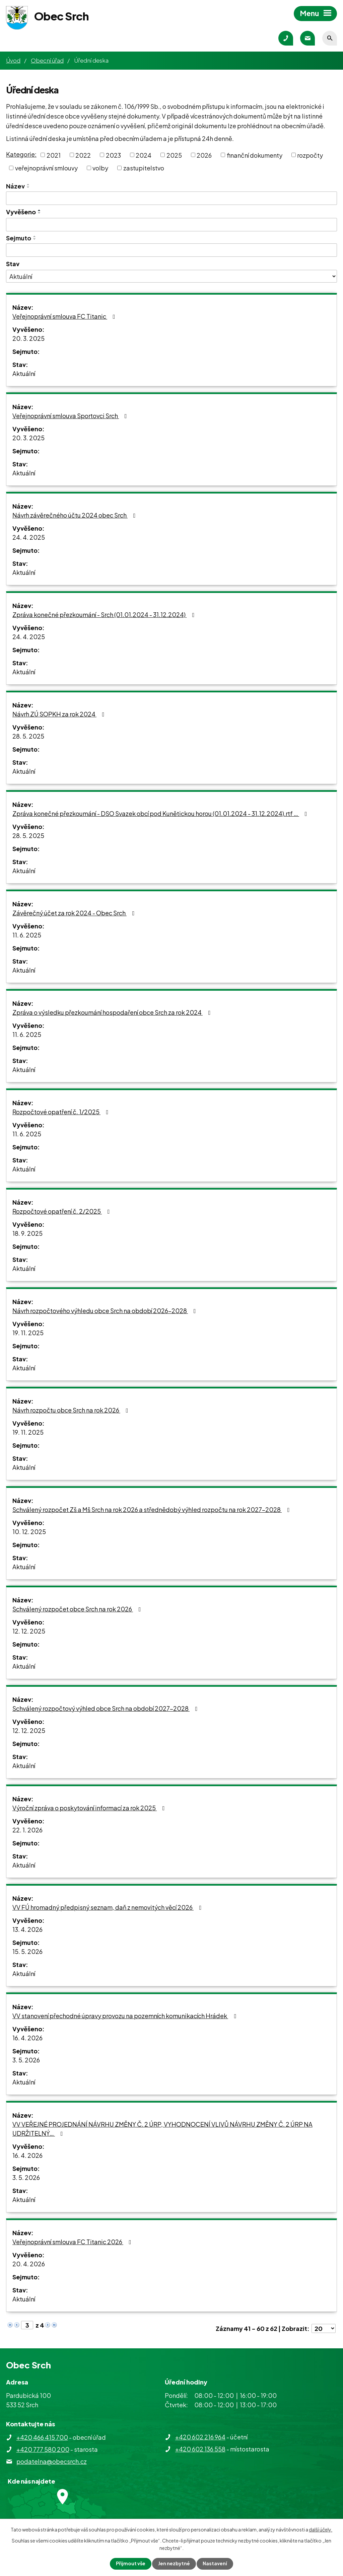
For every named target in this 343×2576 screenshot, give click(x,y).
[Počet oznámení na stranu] (324, 2328)
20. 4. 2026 (28, 2264)
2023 (113, 155)
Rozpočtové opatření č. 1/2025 (61, 1112)
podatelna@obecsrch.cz (51, 2461)
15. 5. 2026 (27, 1951)
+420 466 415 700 (42, 2437)
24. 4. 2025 (28, 537)
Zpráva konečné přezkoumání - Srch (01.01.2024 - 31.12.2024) (104, 614)
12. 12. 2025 (28, 1631)
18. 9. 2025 (27, 1233)
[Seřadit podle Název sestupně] (28, 187)
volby (100, 168)
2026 (204, 155)
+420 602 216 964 (200, 2437)
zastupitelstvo (143, 168)
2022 (83, 155)
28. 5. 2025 (28, 736)
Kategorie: (21, 154)
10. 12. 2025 (29, 1531)
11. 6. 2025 (26, 935)
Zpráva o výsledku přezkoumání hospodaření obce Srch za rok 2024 (112, 1012)
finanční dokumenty (254, 155)
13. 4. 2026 (27, 1929)
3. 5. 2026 (26, 2060)
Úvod (13, 60)
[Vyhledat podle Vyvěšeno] (171, 224)
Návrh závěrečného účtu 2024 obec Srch (75, 515)
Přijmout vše (130, 2564)
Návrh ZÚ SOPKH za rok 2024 (59, 714)
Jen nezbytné (174, 2564)
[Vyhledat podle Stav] (171, 276)
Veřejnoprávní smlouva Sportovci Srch (71, 416)
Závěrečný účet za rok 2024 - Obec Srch (74, 913)
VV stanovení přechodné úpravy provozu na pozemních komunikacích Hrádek (125, 2016)
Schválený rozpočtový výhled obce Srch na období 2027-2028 (106, 1708)
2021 (54, 155)
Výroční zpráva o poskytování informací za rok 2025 (89, 1808)
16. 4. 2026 (27, 2038)
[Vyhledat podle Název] (171, 198)
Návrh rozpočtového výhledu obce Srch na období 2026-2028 (105, 1310)
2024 (143, 155)
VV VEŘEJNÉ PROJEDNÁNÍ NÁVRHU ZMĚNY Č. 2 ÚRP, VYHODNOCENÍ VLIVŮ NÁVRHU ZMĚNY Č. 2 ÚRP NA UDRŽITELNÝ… (162, 2128)
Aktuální (23, 373)
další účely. (320, 2529)
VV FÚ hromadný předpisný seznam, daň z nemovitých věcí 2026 (108, 1907)
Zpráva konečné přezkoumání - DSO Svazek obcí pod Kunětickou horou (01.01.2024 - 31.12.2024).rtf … (161, 813)
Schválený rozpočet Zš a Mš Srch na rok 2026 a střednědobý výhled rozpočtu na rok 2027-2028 (152, 1509)
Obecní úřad (47, 60)
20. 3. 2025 (28, 338)
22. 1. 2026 (27, 1830)
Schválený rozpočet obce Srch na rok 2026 (78, 1609)
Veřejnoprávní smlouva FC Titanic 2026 (73, 2242)
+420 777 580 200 (42, 2449)
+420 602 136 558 (200, 2449)
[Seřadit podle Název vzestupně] (28, 184)
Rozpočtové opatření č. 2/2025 (62, 1211)
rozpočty (310, 155)
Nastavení (215, 2564)
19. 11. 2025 (28, 1333)
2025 (174, 155)
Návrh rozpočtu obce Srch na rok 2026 (71, 1410)
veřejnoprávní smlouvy (46, 168)
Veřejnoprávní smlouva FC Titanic (65, 316)
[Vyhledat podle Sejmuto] (171, 250)
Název (15, 186)
